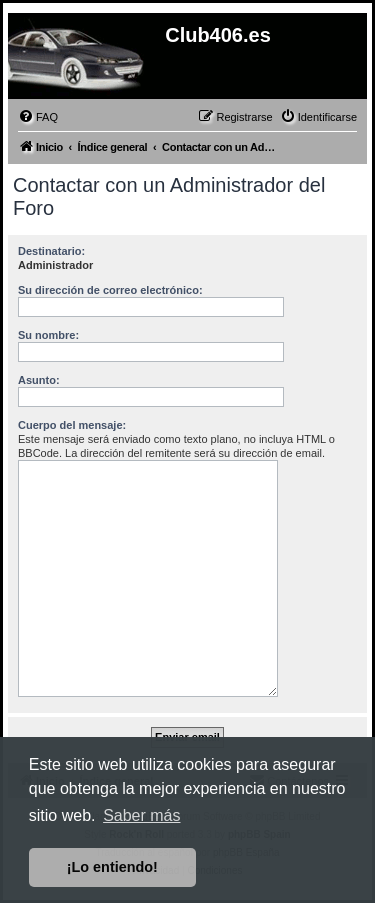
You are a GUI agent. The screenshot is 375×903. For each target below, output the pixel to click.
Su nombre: (48, 335)
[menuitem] (38, 117)
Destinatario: (51, 251)
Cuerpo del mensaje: (72, 425)
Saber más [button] (141, 815)
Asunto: (39, 380)
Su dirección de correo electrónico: (110, 290)
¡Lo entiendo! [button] (112, 867)
